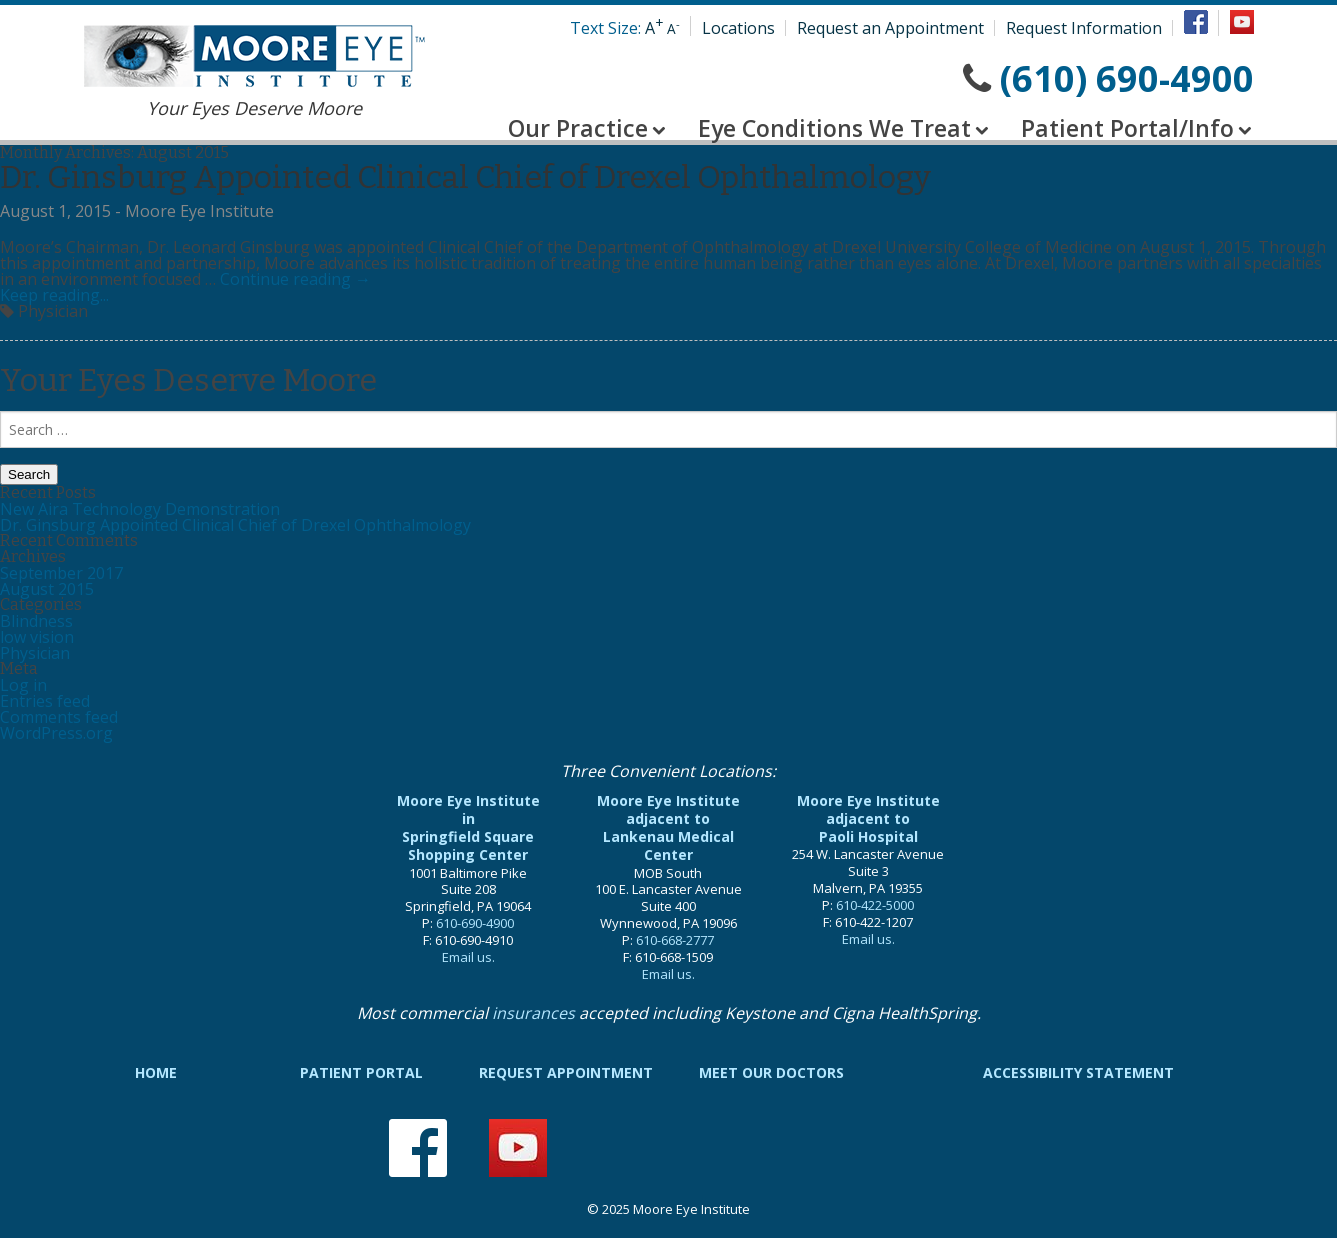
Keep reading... (54, 295)
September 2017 (61, 573)
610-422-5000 (875, 905)
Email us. (468, 957)
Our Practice (578, 128)
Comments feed (59, 717)
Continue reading (295, 279)
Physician (35, 653)
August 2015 (47, 589)
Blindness (36, 621)
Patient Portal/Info (1127, 128)
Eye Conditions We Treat (834, 128)
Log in (23, 685)
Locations (738, 28)
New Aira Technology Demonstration (140, 509)
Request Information (1084, 28)
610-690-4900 (475, 923)
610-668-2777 (675, 940)
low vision (37, 637)
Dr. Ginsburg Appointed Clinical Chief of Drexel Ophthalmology (465, 177)
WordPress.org (56, 733)
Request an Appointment (890, 28)
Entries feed (45, 701)
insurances (533, 1013)
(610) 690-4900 (1127, 78)
